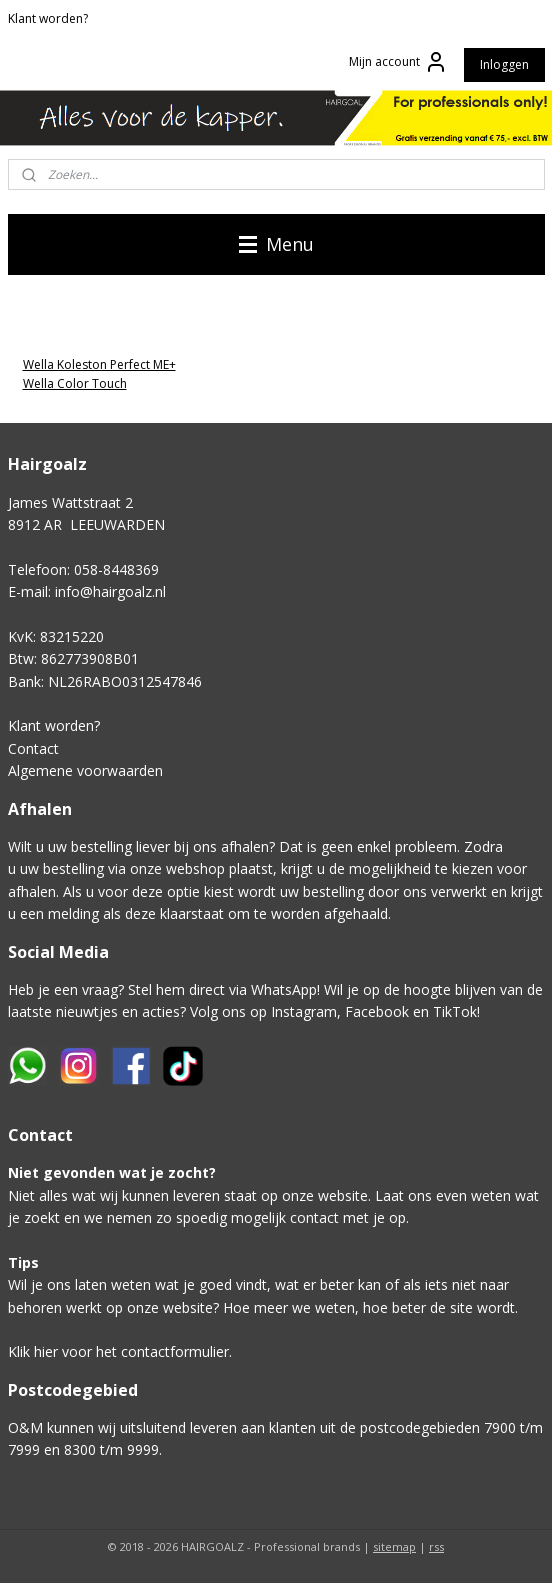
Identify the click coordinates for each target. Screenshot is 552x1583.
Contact (33, 748)
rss (436, 1546)
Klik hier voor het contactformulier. (120, 1351)
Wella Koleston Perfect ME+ (99, 364)
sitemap (394, 1546)
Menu (276, 244)
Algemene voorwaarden (85, 770)
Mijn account (398, 62)
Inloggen (504, 64)
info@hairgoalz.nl (110, 591)
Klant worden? (48, 18)
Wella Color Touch (75, 383)
